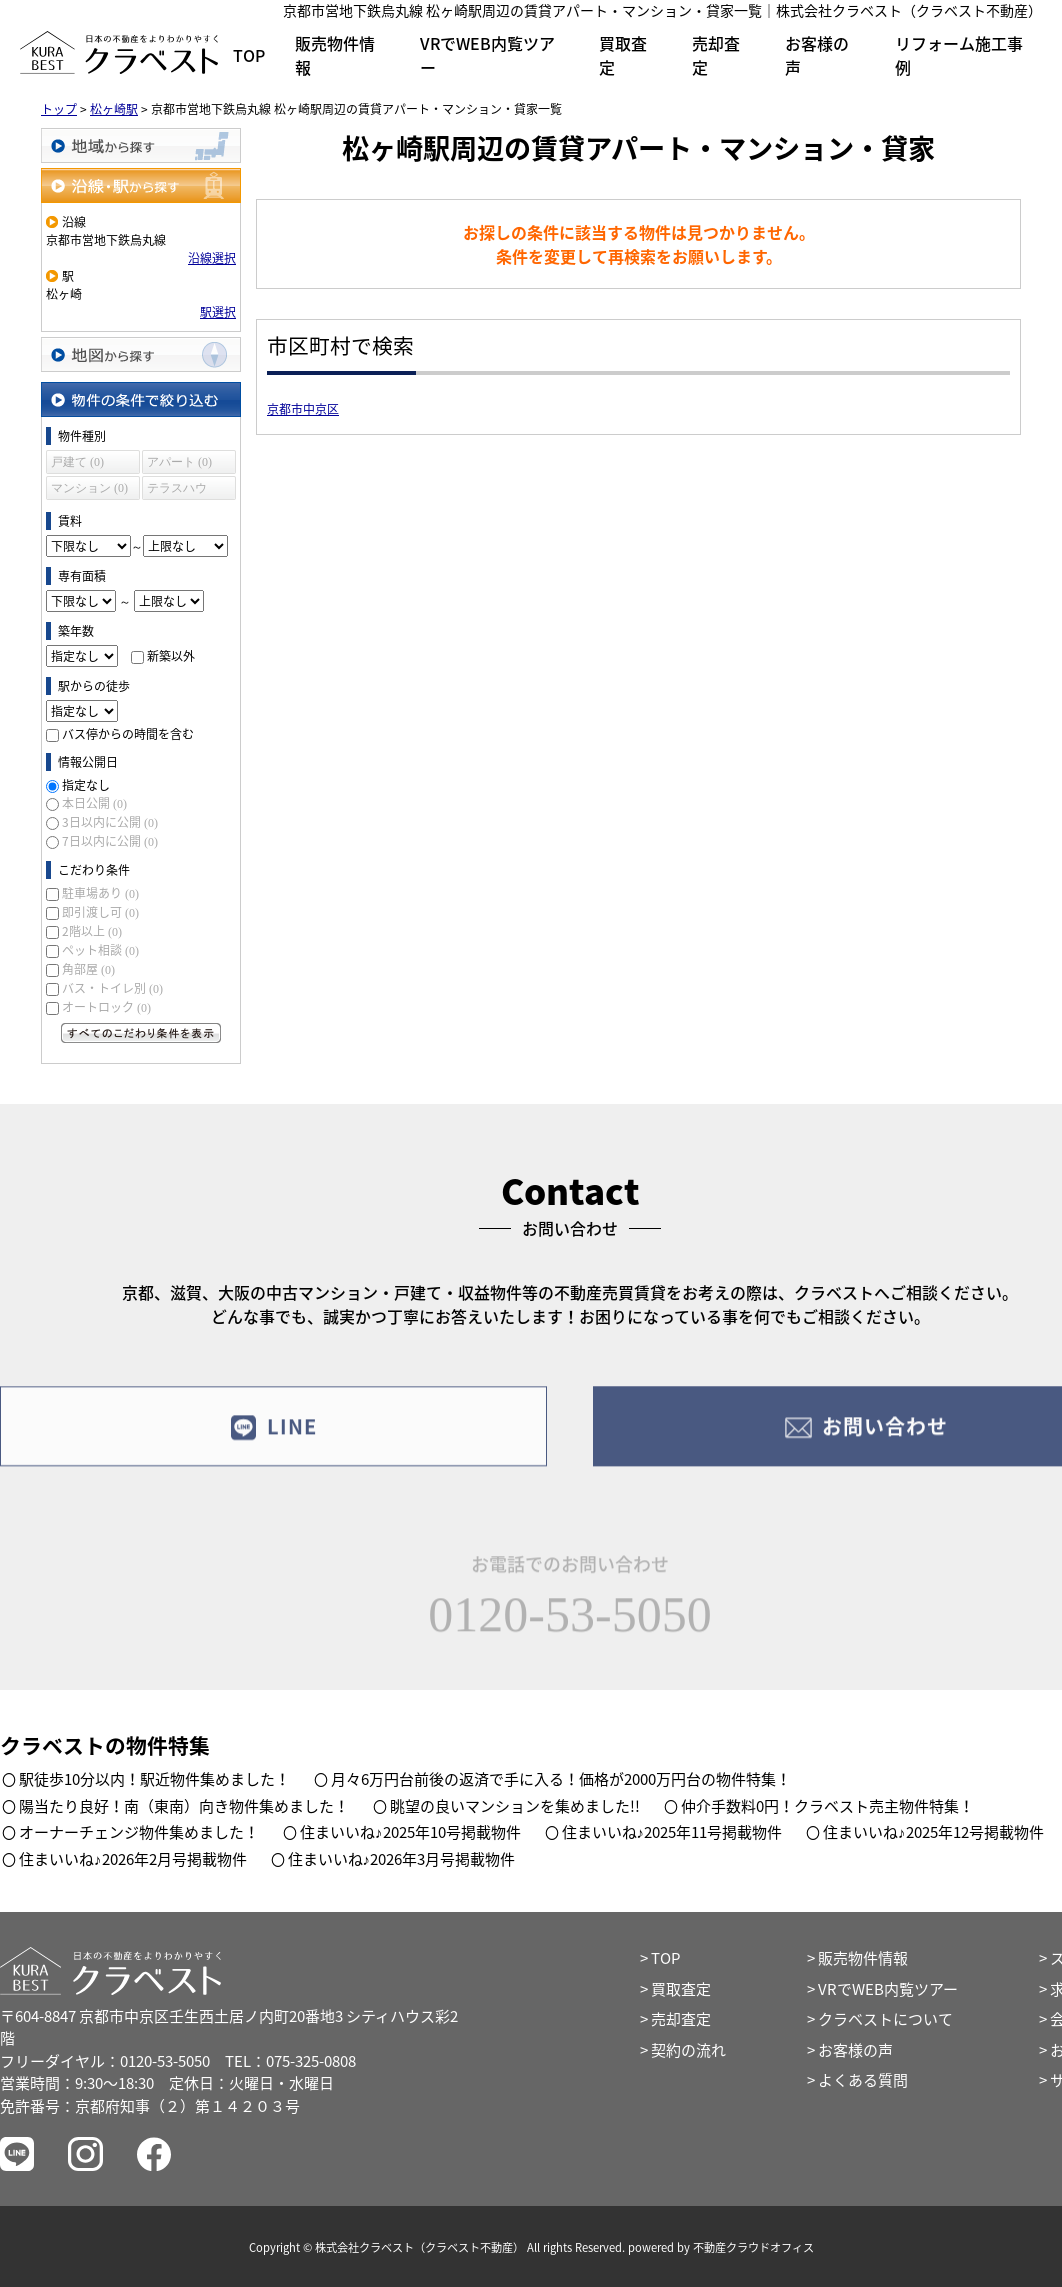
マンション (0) (89, 488)
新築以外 (171, 656)
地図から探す (141, 354)
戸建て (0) (77, 462)
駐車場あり (100, 893)
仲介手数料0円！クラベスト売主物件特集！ (827, 1806)
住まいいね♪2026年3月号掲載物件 (402, 1859)
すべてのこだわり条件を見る (141, 1033)
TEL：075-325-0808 (290, 2061)
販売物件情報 (335, 55)
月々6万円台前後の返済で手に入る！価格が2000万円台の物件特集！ (561, 1779)
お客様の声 (817, 55)
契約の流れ (688, 2050)
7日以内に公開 (110, 841)
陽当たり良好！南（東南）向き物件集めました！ (184, 1806)
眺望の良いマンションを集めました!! (515, 1806)
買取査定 (623, 55)
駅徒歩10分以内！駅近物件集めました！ (154, 1779)
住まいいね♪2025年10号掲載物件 (410, 1832)
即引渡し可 (100, 912)
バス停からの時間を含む (128, 734)
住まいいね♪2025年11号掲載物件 (672, 1832)
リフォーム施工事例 (959, 55)
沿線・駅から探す (141, 185)
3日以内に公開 (110, 822)
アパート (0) (179, 462)
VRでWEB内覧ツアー (487, 55)
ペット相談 (100, 950)
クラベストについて (885, 2019)
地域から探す (141, 145)
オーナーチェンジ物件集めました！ (139, 1832)
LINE (273, 1441)
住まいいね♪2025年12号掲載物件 (933, 1832)
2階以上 (92, 931)
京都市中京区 (303, 409)
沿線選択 (212, 258)
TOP (249, 55)
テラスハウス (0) (177, 490)
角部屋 (88, 969)
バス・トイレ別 (112, 988)
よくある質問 (863, 2080)
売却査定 (716, 55)
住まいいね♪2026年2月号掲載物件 (133, 1859)
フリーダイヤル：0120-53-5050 (105, 2061)
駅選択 (218, 312)
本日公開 (94, 803)
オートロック (106, 1007)
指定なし (86, 785)
